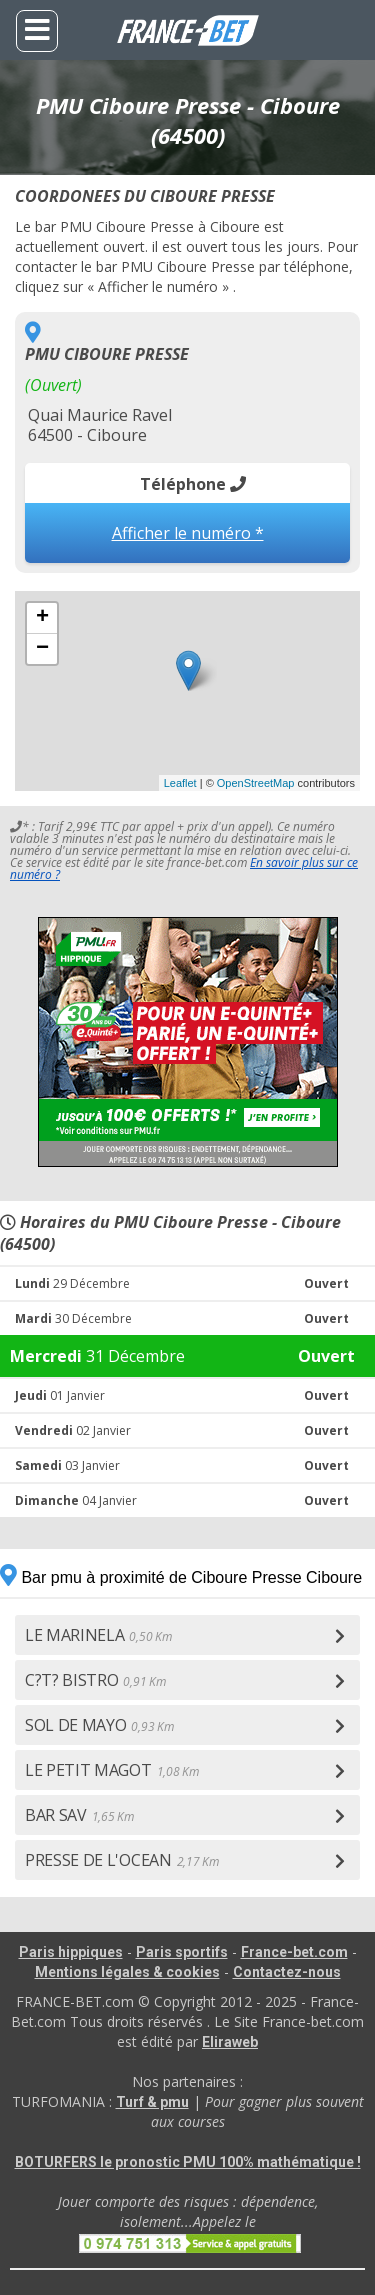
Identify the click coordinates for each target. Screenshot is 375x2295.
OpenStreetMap (256, 783)
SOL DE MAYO (99, 1725)
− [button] (42, 649)
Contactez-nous (287, 1972)
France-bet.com (294, 1952)
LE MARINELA (98, 1635)
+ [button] (42, 618)
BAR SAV (79, 1815)
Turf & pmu (152, 2102)
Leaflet (180, 783)
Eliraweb (230, 2042)
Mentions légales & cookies (127, 1972)
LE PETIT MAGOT (111, 1770)
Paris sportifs (182, 1952)
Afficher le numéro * (188, 533)
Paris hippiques (71, 1952)
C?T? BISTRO (95, 1680)
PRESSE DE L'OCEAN (121, 1860)
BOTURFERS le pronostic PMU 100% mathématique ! (188, 2162)
